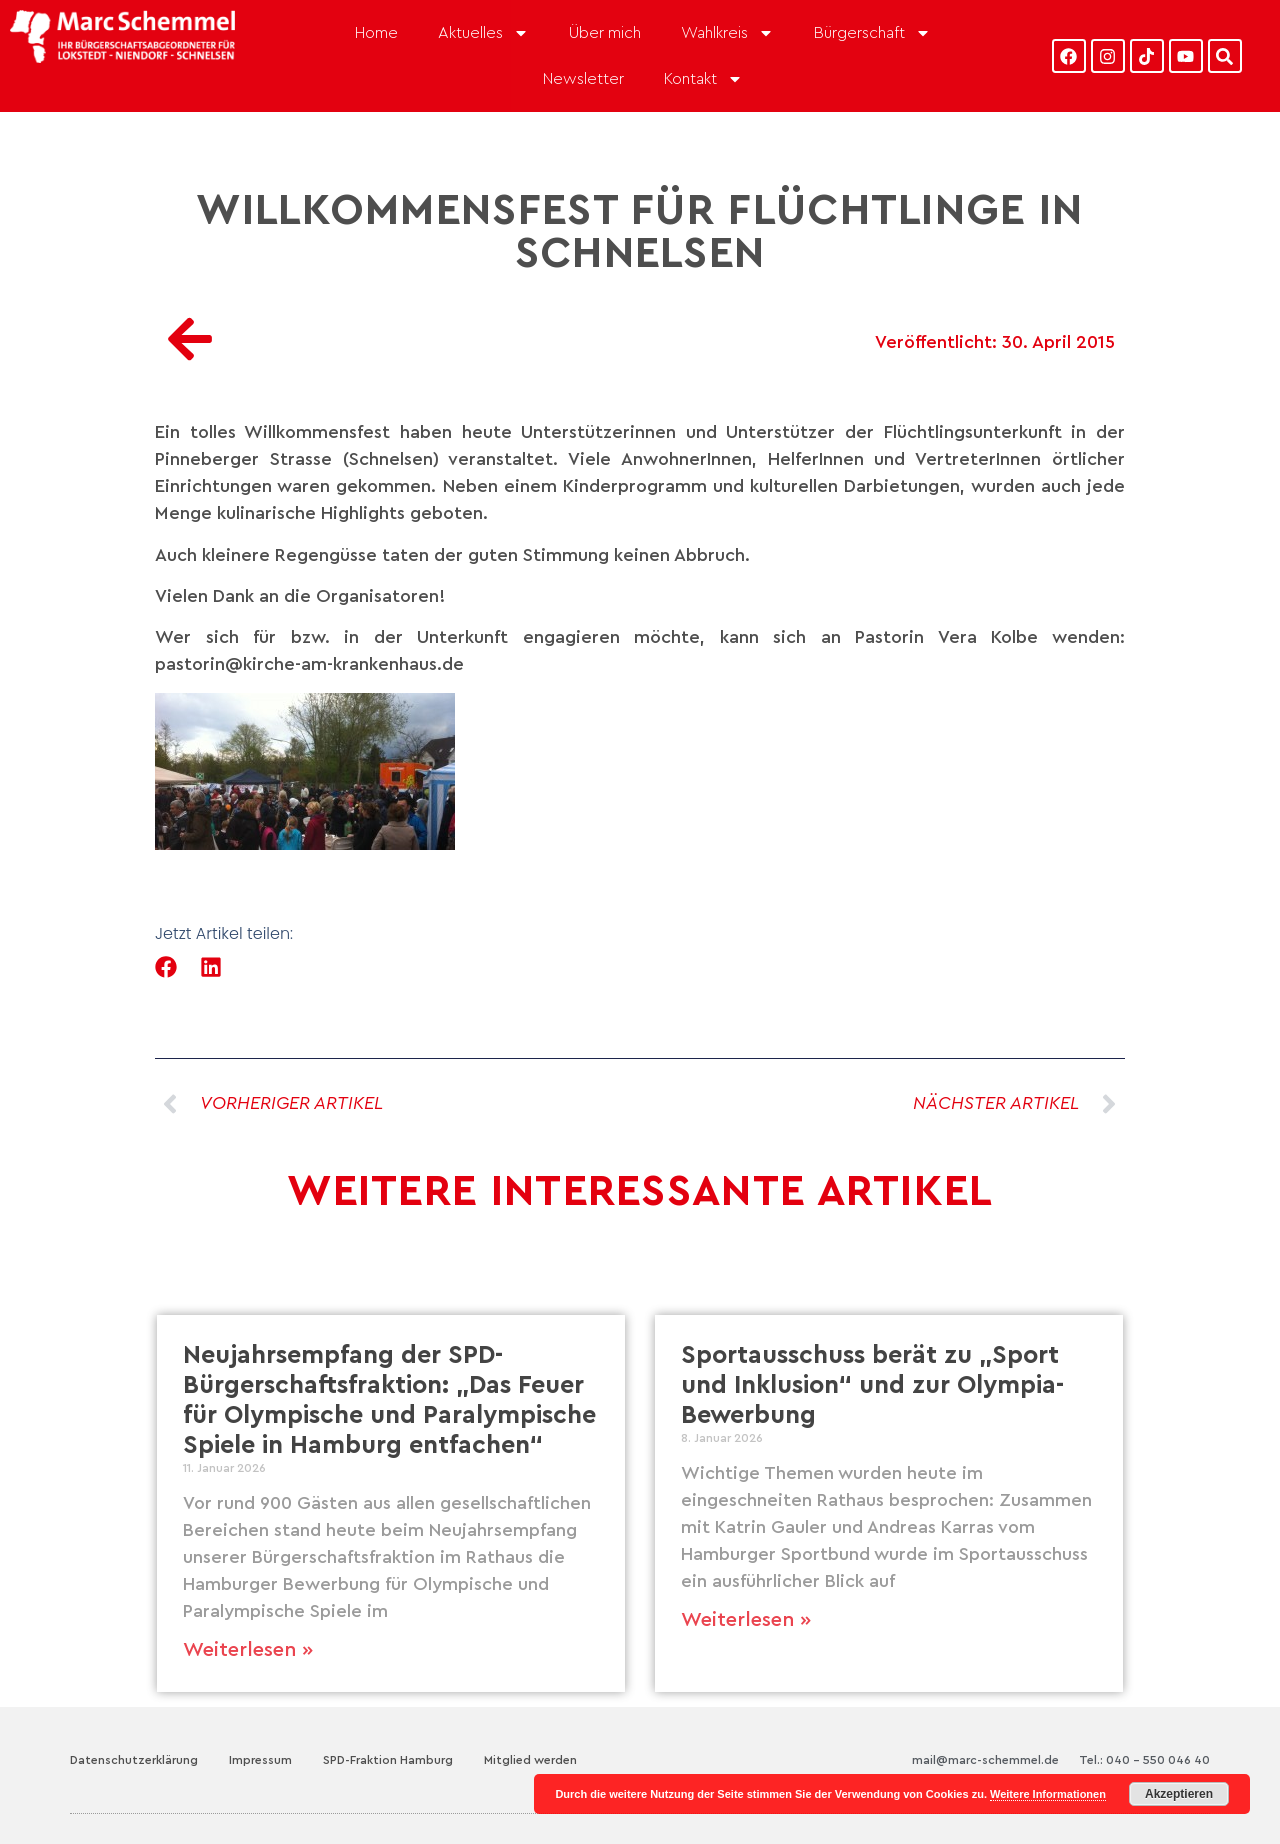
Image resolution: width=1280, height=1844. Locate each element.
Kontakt (703, 79)
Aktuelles (483, 33)
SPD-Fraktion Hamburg (388, 1760)
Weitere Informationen (1048, 1794)
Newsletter (583, 79)
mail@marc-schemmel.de (985, 1760)
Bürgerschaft (872, 33)
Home (376, 33)
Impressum (260, 1760)
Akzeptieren (1179, 1794)
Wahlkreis (727, 33)
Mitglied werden (530, 1760)
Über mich (605, 33)
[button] (166, 967)
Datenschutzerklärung (134, 1760)
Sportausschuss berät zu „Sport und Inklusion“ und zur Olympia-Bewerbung (872, 1385)
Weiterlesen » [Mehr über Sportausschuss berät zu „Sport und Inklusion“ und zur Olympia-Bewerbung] (746, 1620)
